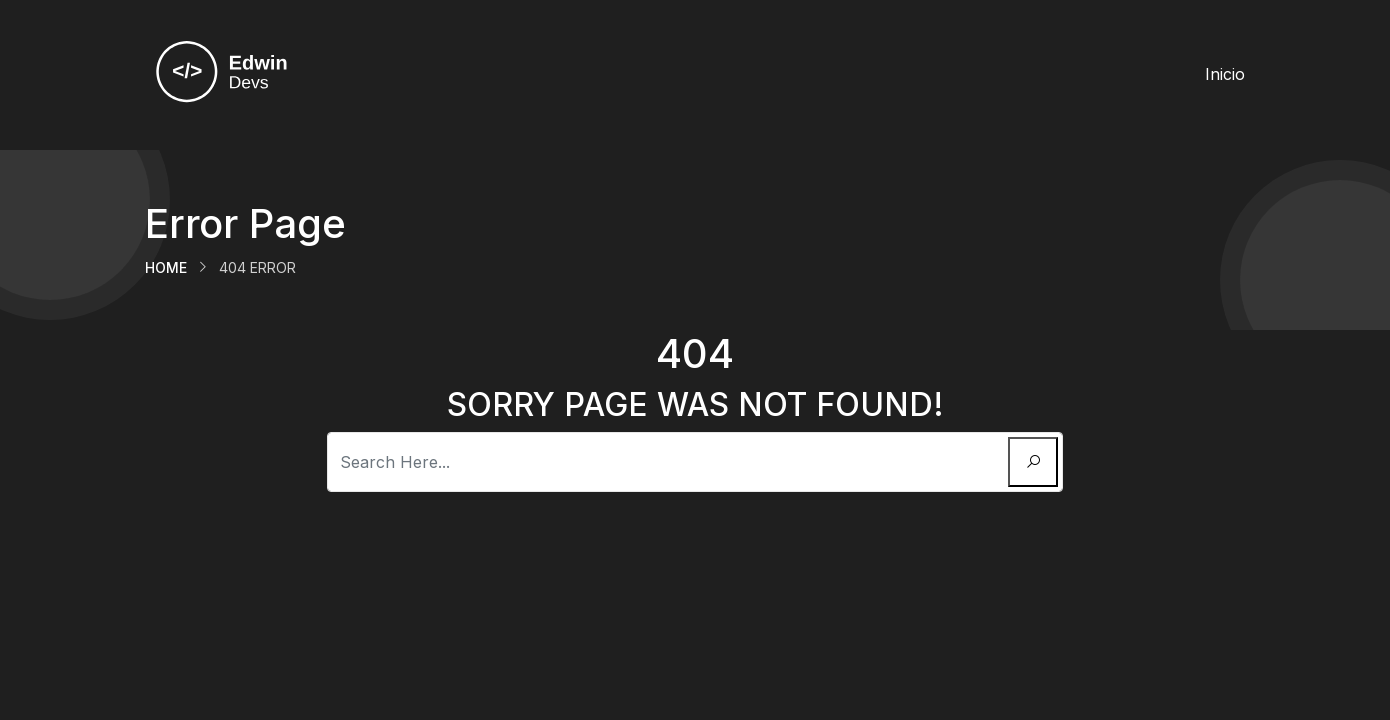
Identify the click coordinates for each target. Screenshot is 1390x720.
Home (166, 267)
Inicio (1225, 74)
